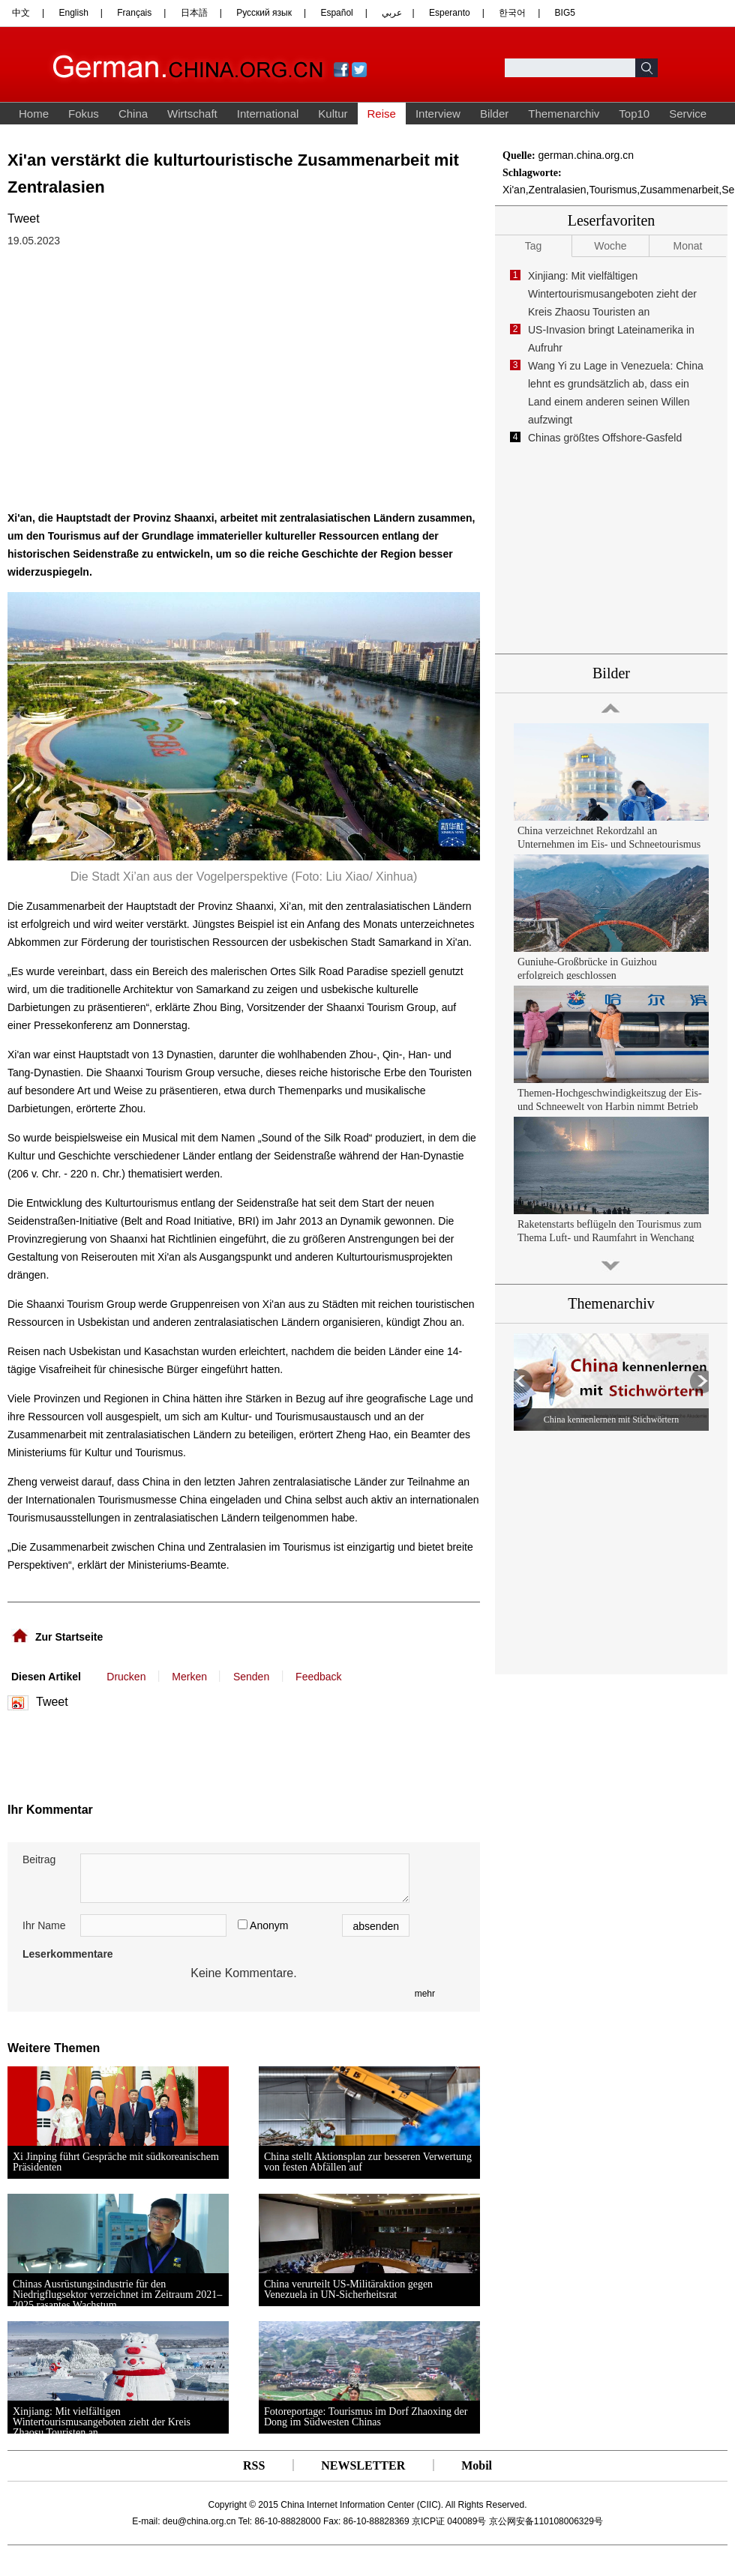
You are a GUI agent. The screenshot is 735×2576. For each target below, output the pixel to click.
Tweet (24, 218)
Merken (189, 1677)
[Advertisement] (156, 1751)
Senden (251, 1677)
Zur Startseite (69, 1637)
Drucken (126, 1677)
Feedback (318, 1677)
